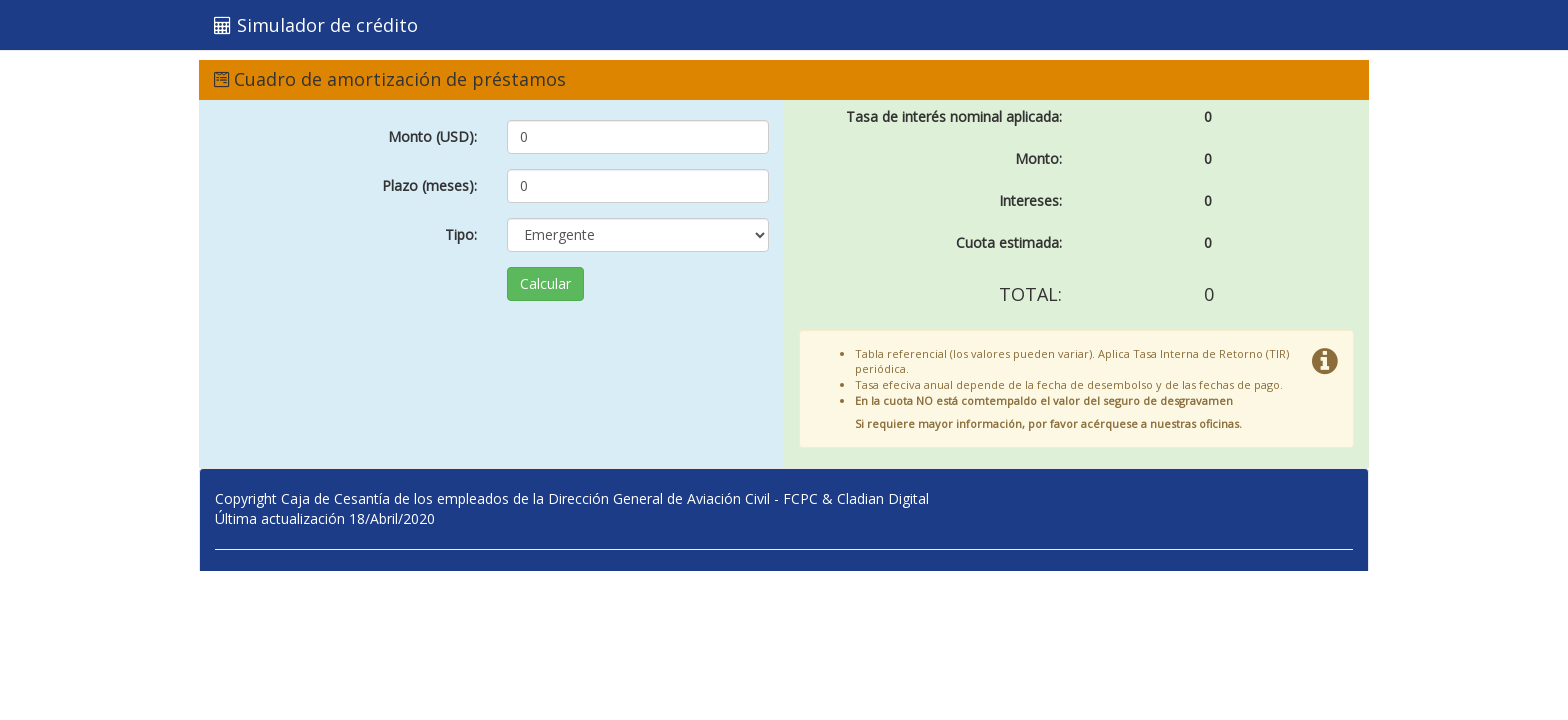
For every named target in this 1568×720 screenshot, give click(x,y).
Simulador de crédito (316, 25)
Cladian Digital (883, 498)
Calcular (545, 283)
